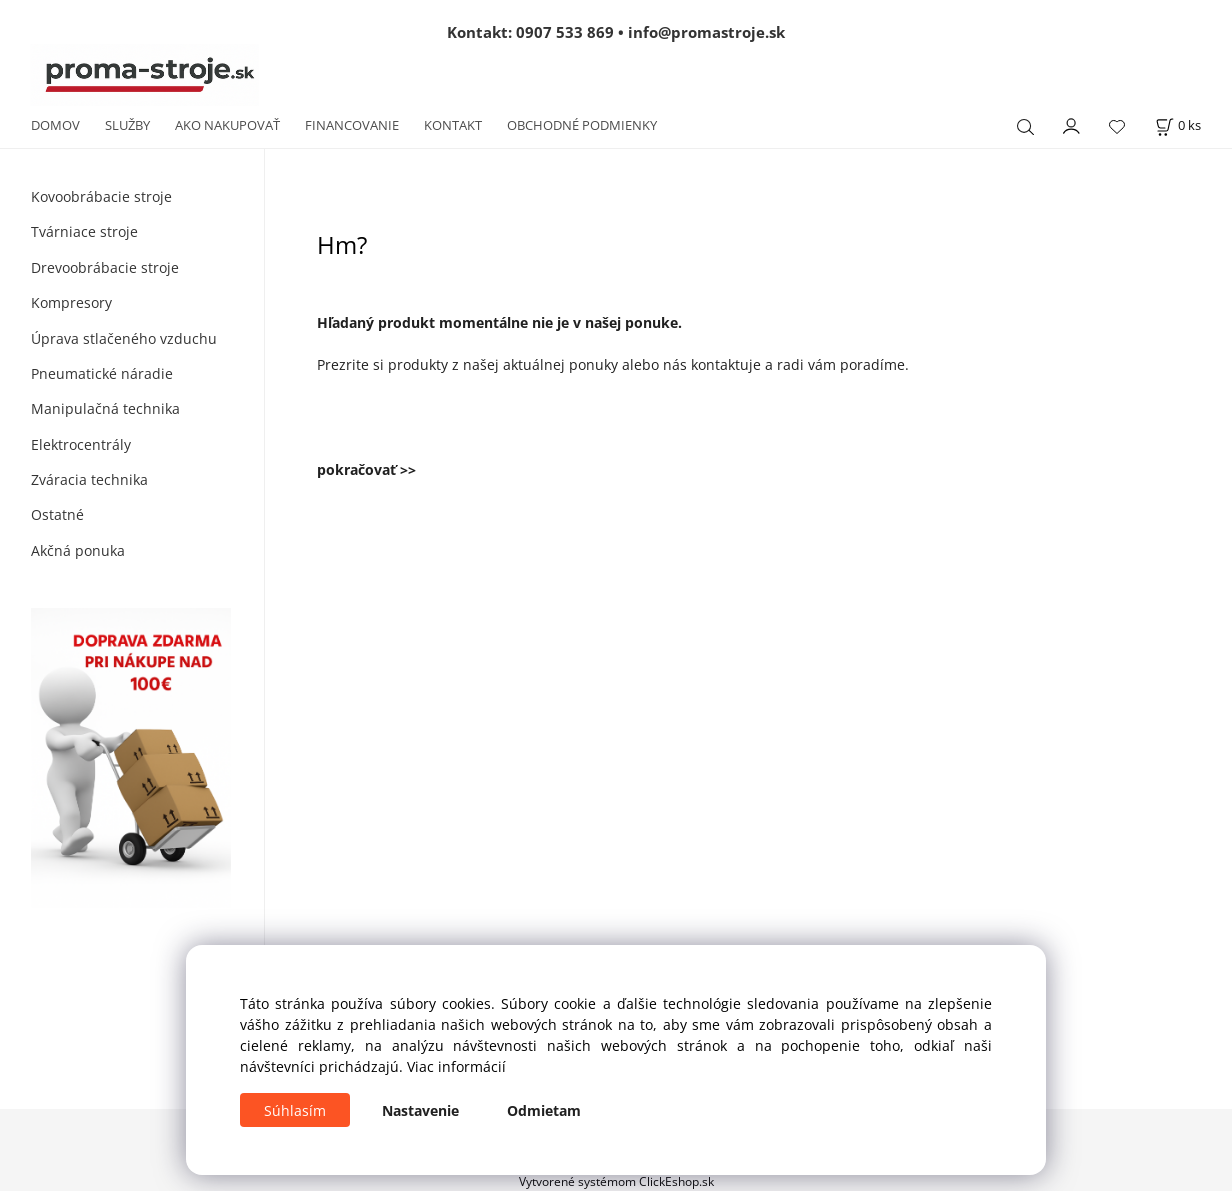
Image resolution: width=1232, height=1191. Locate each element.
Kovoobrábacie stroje (101, 196)
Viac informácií (456, 1066)
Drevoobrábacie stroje (105, 267)
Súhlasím (295, 1110)
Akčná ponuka (78, 550)
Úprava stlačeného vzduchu (124, 338)
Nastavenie (420, 1110)
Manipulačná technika (105, 408)
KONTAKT (453, 125)
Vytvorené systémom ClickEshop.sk (616, 1181)
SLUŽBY (127, 125)
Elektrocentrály (81, 444)
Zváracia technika (89, 479)
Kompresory (71, 302)
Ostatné (57, 514)
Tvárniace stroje (84, 231)
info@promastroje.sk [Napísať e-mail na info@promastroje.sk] (706, 32)
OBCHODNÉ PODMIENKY (582, 125)
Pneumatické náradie (102, 373)
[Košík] (1178, 125)
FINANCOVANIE (352, 125)
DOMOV (55, 125)
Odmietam (544, 1110)
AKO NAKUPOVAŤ (227, 125)
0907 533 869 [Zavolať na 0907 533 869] (565, 32)
